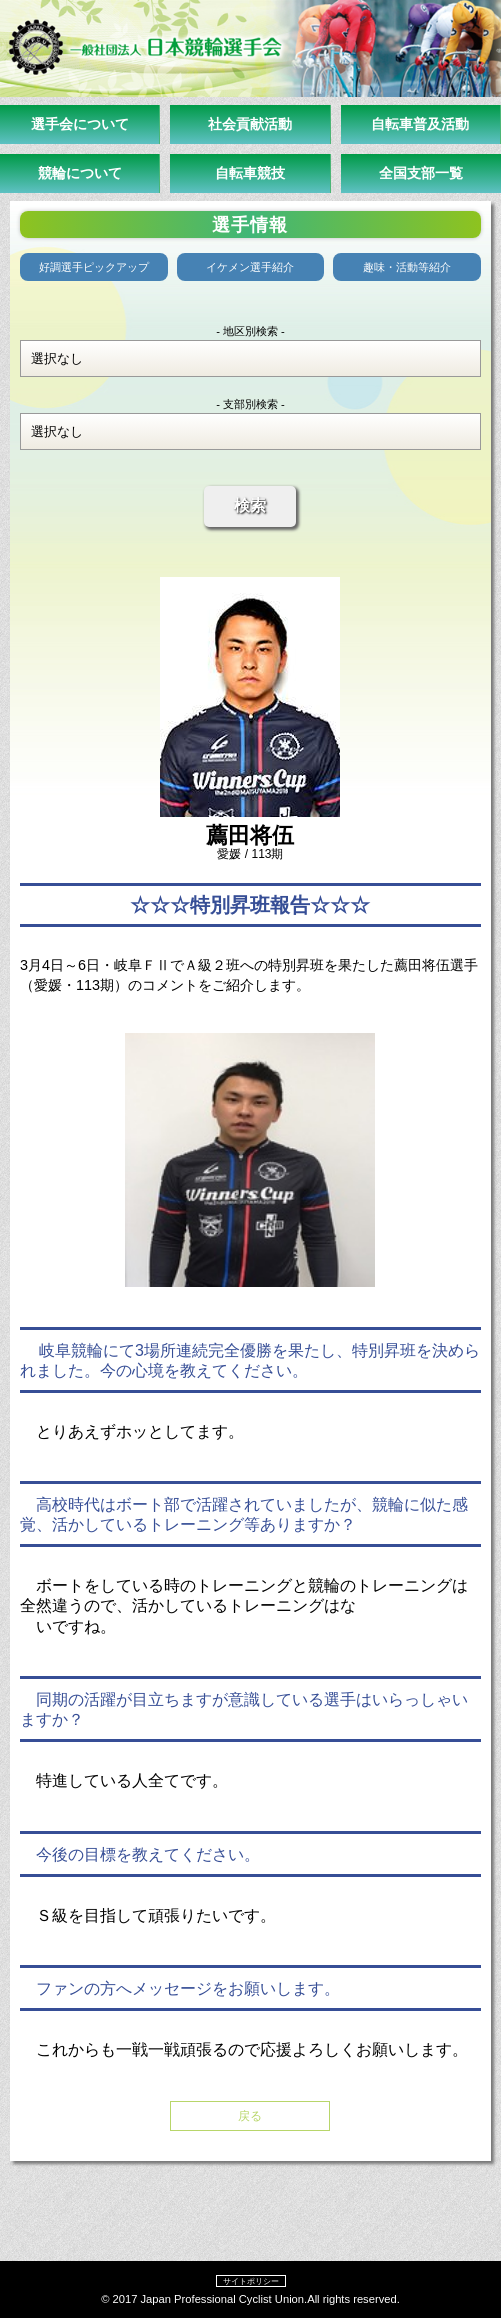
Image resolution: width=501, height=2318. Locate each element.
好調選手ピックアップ (94, 267)
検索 (250, 505)
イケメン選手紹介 (250, 267)
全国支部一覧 (421, 173)
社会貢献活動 (250, 124)
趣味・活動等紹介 (407, 267)
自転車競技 (250, 173)
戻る (250, 2116)
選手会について (80, 124)
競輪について (80, 173)
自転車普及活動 (420, 124)
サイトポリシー (251, 2281)
